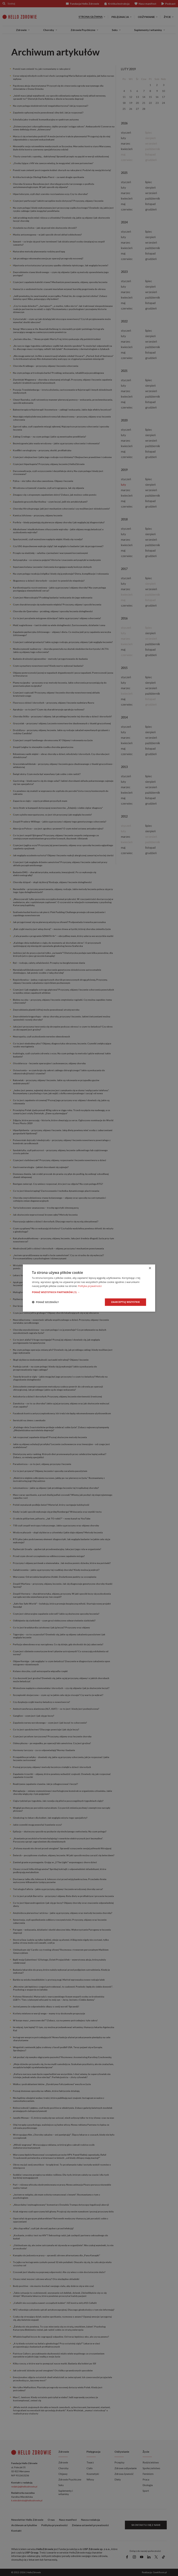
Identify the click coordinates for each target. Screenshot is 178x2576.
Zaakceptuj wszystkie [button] (125, 1301)
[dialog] (89, 1288)
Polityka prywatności (90, 1286)
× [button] (150, 1268)
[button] (89, 1292)
